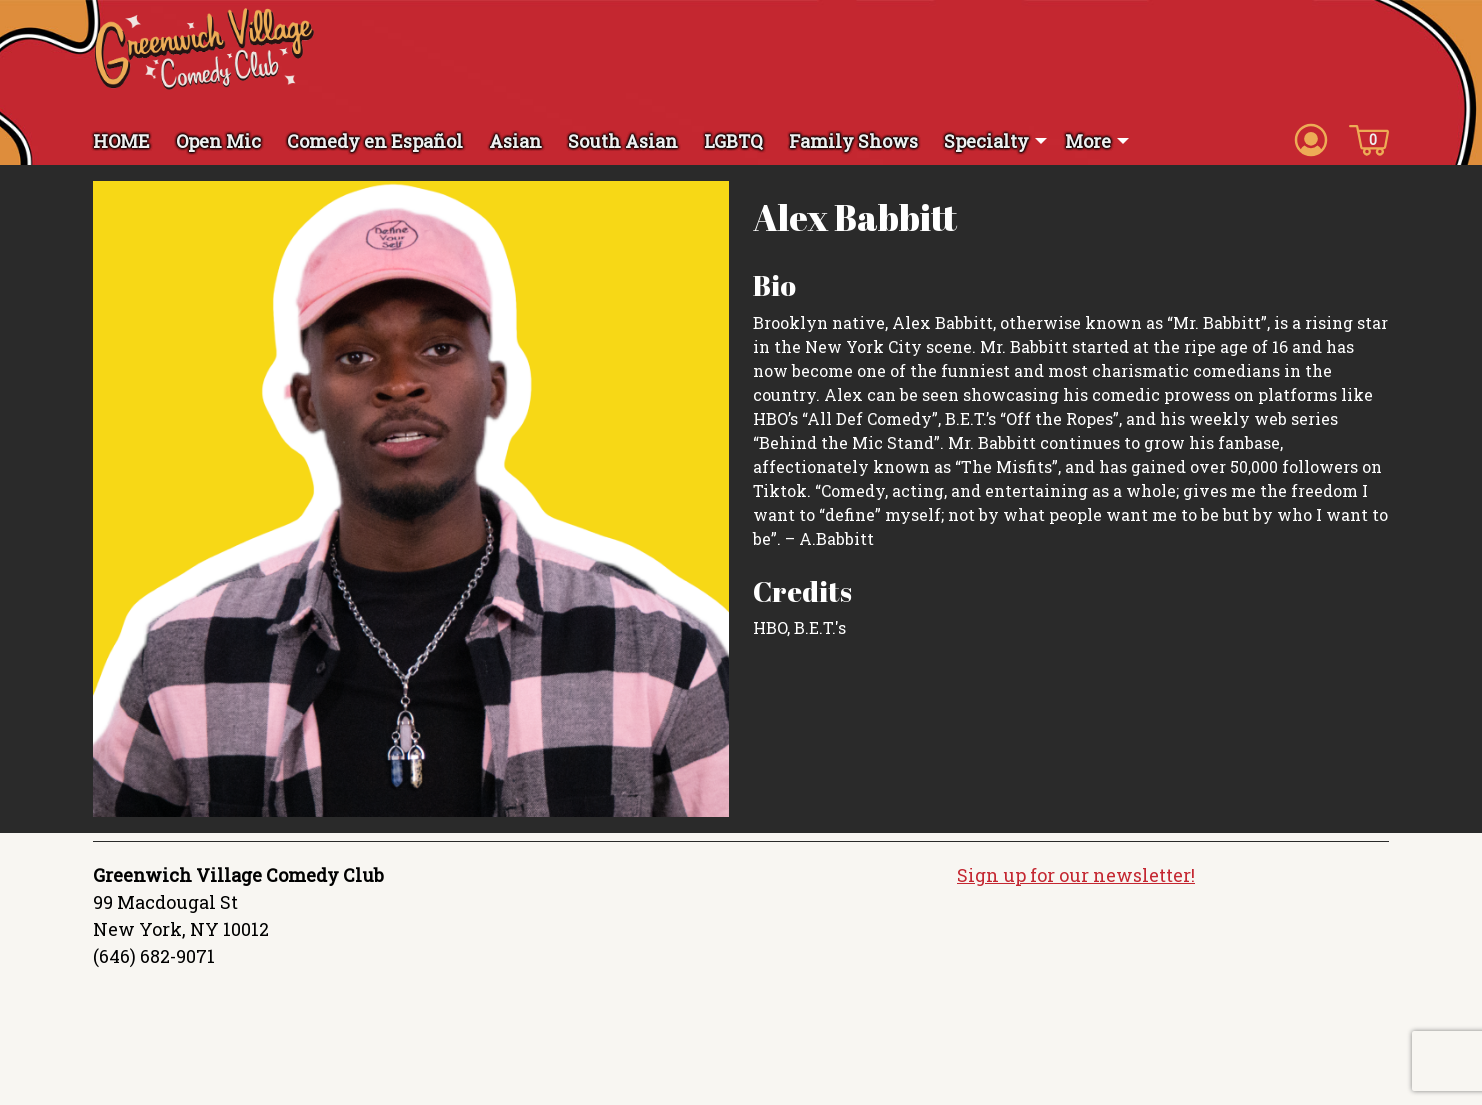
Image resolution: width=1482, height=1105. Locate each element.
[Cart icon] (1369, 139)
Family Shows (853, 141)
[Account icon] (1311, 139)
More (1088, 141)
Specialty (986, 141)
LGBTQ (733, 141)
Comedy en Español (375, 141)
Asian (515, 141)
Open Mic (218, 141)
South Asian (623, 141)
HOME (121, 141)
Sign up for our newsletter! (1076, 875)
